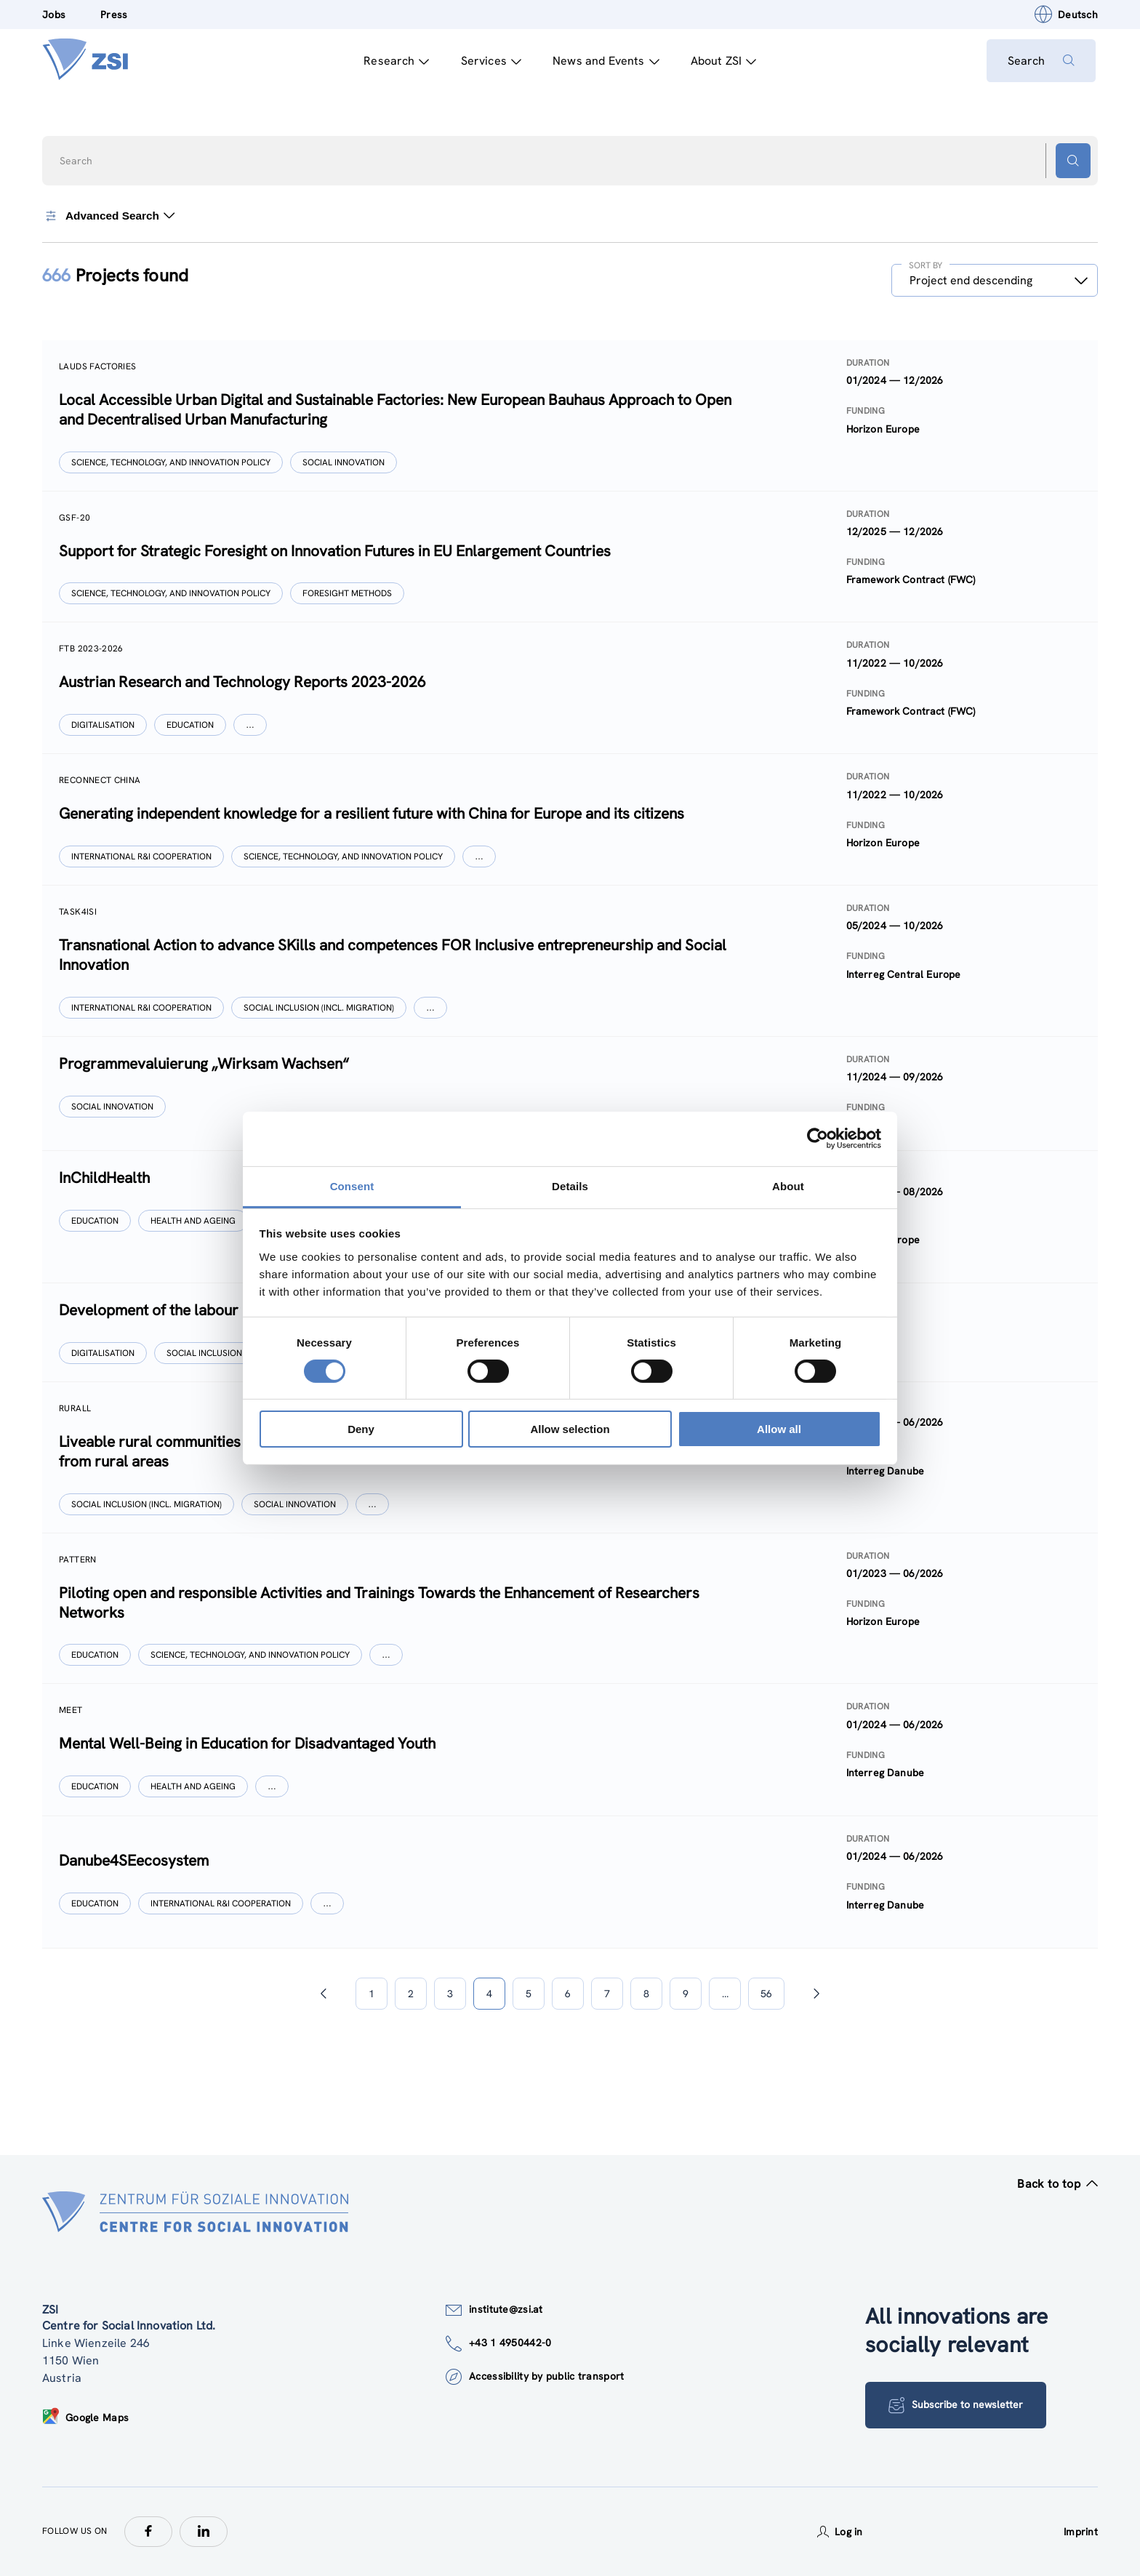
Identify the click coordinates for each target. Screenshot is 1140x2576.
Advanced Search (109, 216)
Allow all (779, 1429)
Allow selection (569, 1429)
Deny (361, 1429)
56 (766, 1993)
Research (395, 60)
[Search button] (1073, 160)
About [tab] (788, 1185)
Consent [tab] (352, 1185)
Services (489, 60)
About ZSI (722, 60)
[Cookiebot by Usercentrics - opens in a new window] (817, 1138)
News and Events (604, 60)
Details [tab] (570, 1185)
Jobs (53, 14)
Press (113, 14)
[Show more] (251, 725)
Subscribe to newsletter (956, 2405)
